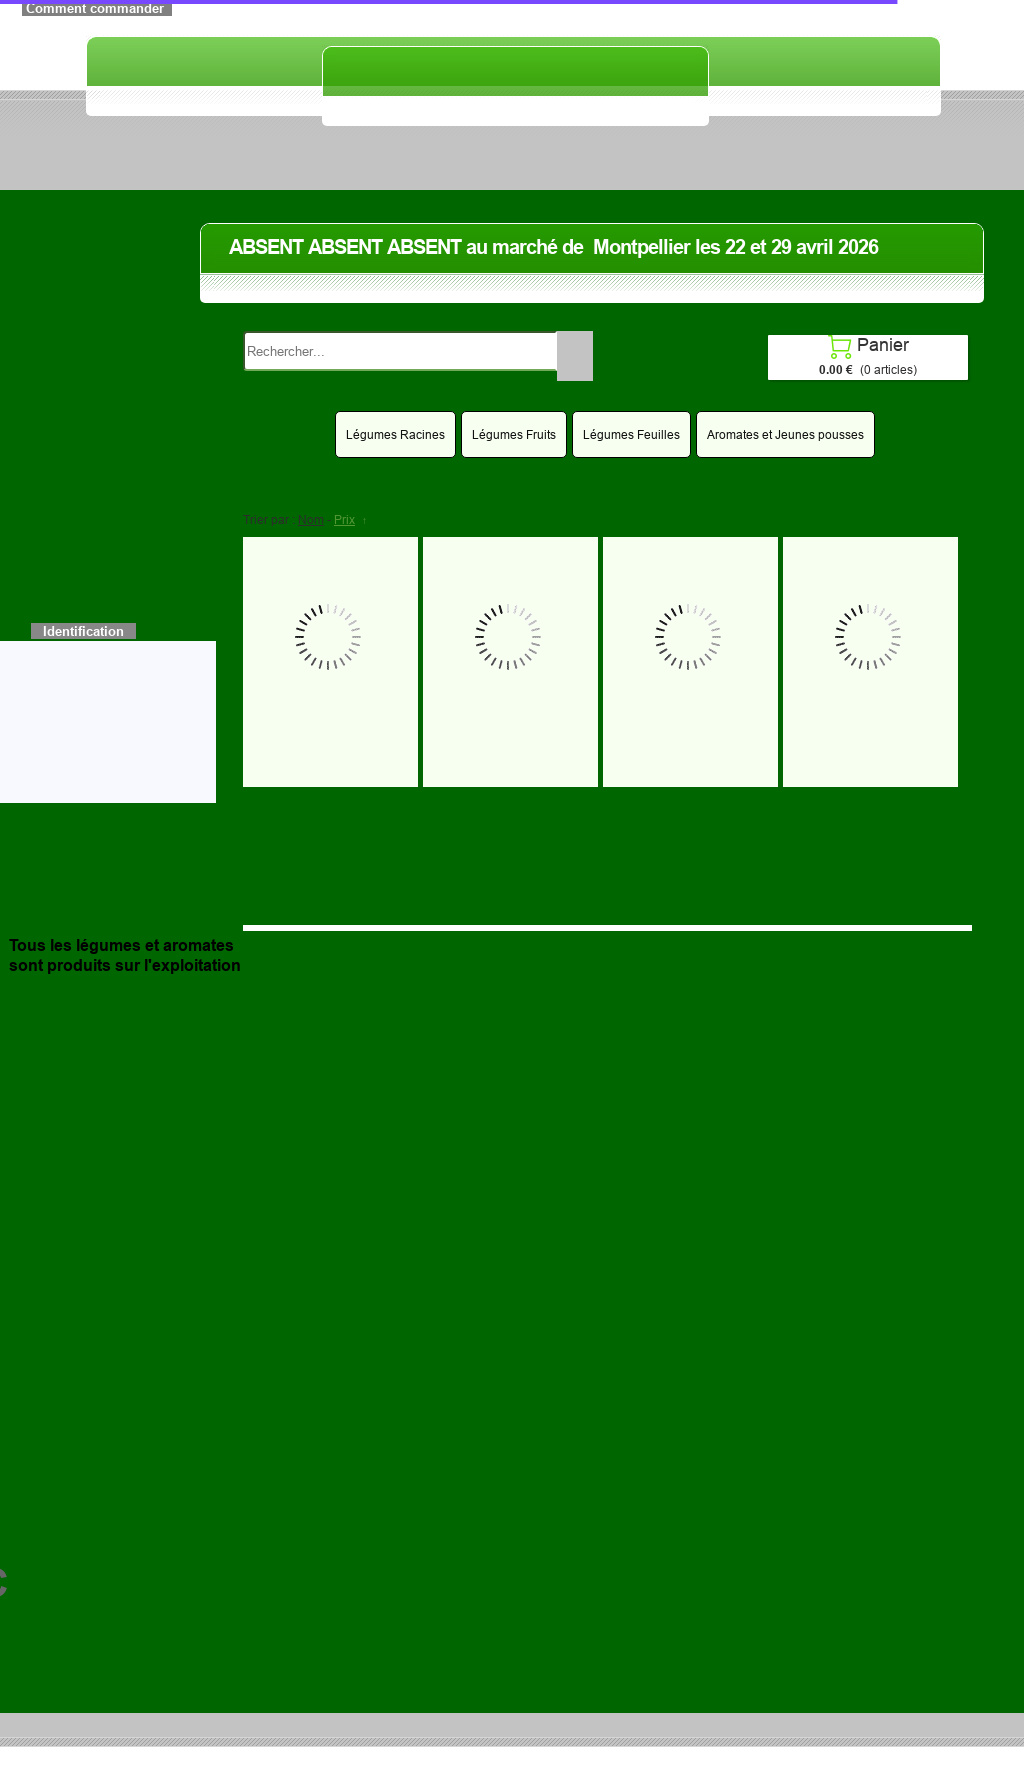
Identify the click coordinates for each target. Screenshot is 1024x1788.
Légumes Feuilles (631, 434)
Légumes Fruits (514, 434)
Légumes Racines (395, 434)
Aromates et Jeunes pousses (785, 434)
